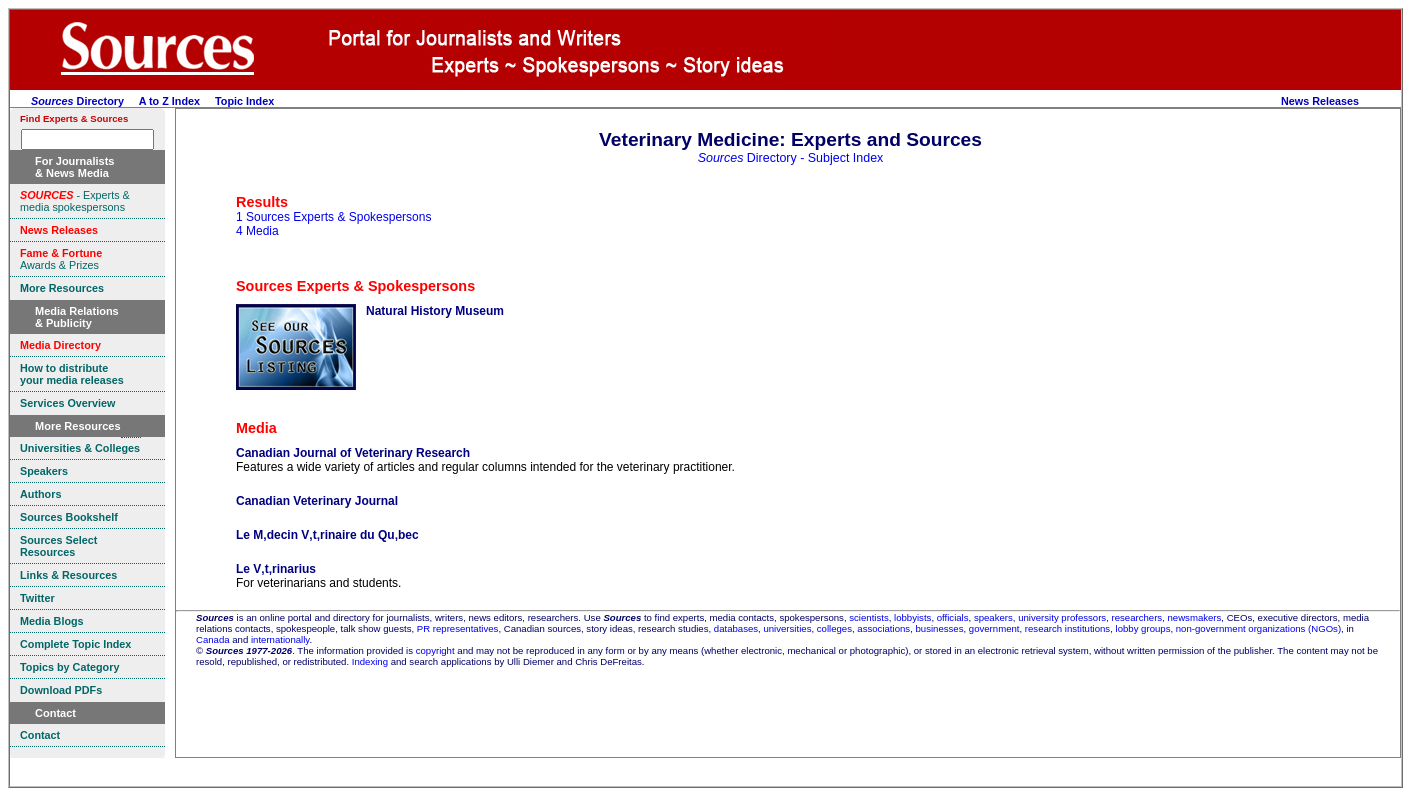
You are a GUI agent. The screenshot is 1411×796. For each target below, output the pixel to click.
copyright (435, 650)
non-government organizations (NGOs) (1258, 628)
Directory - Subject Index (791, 158)
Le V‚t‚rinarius (276, 569)
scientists (868, 617)
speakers (993, 617)
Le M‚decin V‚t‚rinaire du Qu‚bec (327, 535)
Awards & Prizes (61, 259)
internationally (280, 639)
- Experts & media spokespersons (75, 201)
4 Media (257, 231)
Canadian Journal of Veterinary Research (353, 453)
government (994, 628)
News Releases (1320, 101)
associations (883, 628)
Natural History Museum (435, 311)
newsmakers (1195, 617)
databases (736, 628)
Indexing (370, 661)
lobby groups (1143, 628)
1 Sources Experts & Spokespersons (333, 217)
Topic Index (244, 101)
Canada (213, 639)
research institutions (1067, 628)
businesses (939, 628)
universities (787, 628)
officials (953, 617)
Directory (77, 101)
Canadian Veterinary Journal (317, 501)
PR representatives (458, 628)
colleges (834, 628)
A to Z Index (169, 101)
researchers (1137, 617)
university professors (1062, 617)
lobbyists (912, 617)
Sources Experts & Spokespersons (355, 286)
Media (256, 428)
